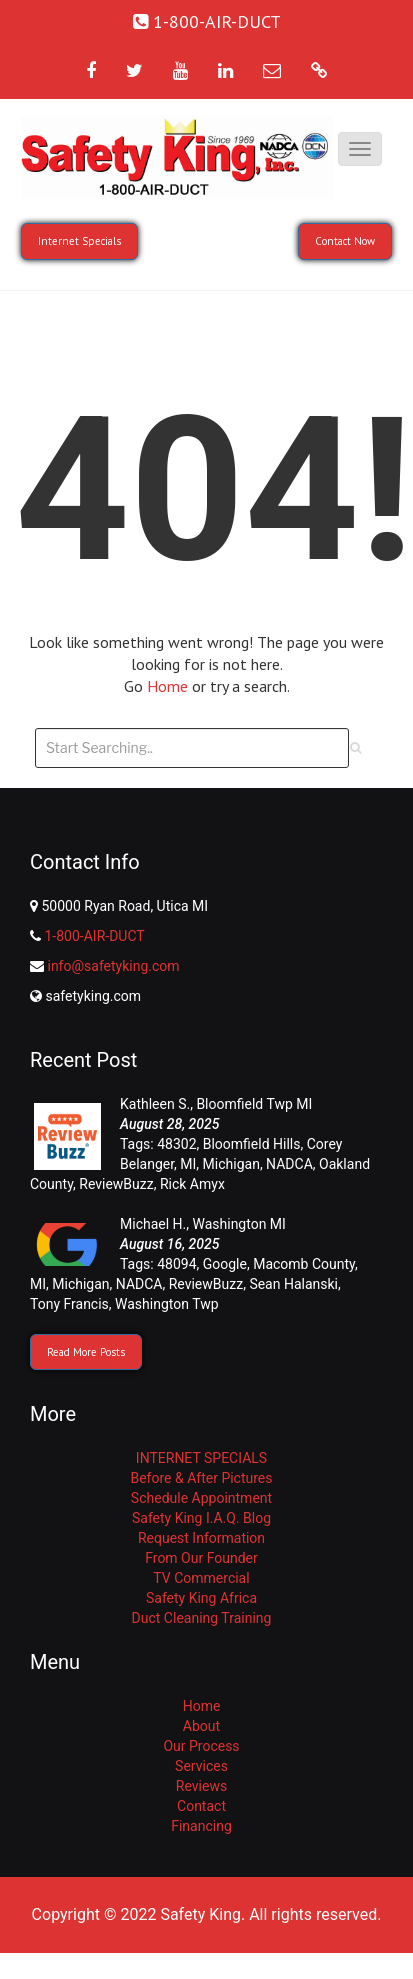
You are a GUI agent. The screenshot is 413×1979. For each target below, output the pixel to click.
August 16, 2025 (169, 1244)
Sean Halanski (293, 1284)
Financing (201, 1826)
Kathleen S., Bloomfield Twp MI (216, 1104)
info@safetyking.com (113, 966)
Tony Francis (69, 1304)
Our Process (201, 1746)
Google (225, 1264)
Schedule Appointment (201, 1498)
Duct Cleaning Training (202, 1618)
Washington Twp (166, 1304)
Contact (201, 1806)
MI (188, 1164)
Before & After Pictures (201, 1478)
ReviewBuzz (116, 1184)
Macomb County (304, 1264)
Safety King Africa (201, 1598)
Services (201, 1766)
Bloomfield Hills (252, 1144)
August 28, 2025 (169, 1124)
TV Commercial (201, 1578)
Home (169, 686)
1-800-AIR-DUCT (94, 936)
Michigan (231, 1164)
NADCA (289, 1164)
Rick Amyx (192, 1184)
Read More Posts (86, 1352)
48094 (176, 1264)
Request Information (201, 1538)
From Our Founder (201, 1558)
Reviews (201, 1786)
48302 (176, 1144)
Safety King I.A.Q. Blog (201, 1518)
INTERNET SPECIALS (201, 1458)
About (201, 1726)
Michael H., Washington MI (203, 1224)
